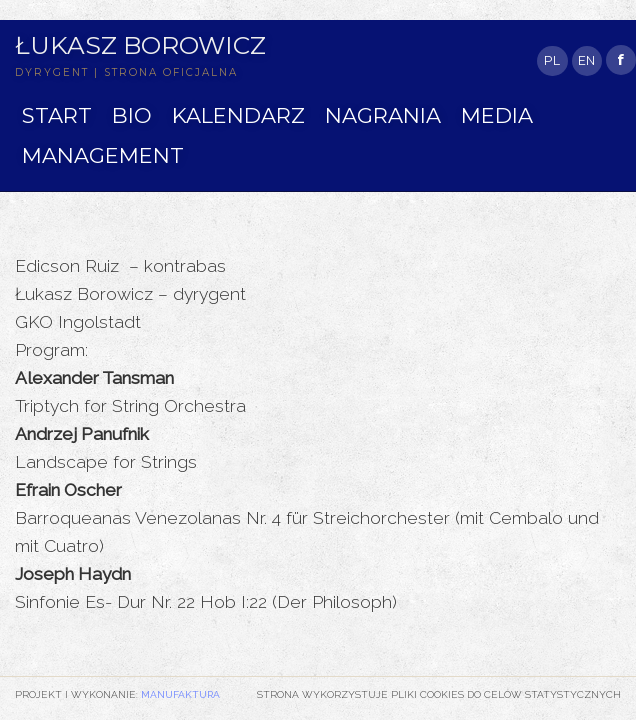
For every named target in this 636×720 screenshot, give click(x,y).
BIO (132, 115)
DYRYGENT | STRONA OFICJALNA (126, 72)
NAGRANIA (383, 115)
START (57, 115)
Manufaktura (180, 694)
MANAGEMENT (103, 155)
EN (586, 60)
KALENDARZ (238, 115)
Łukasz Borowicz (140, 45)
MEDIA (497, 115)
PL (552, 60)
